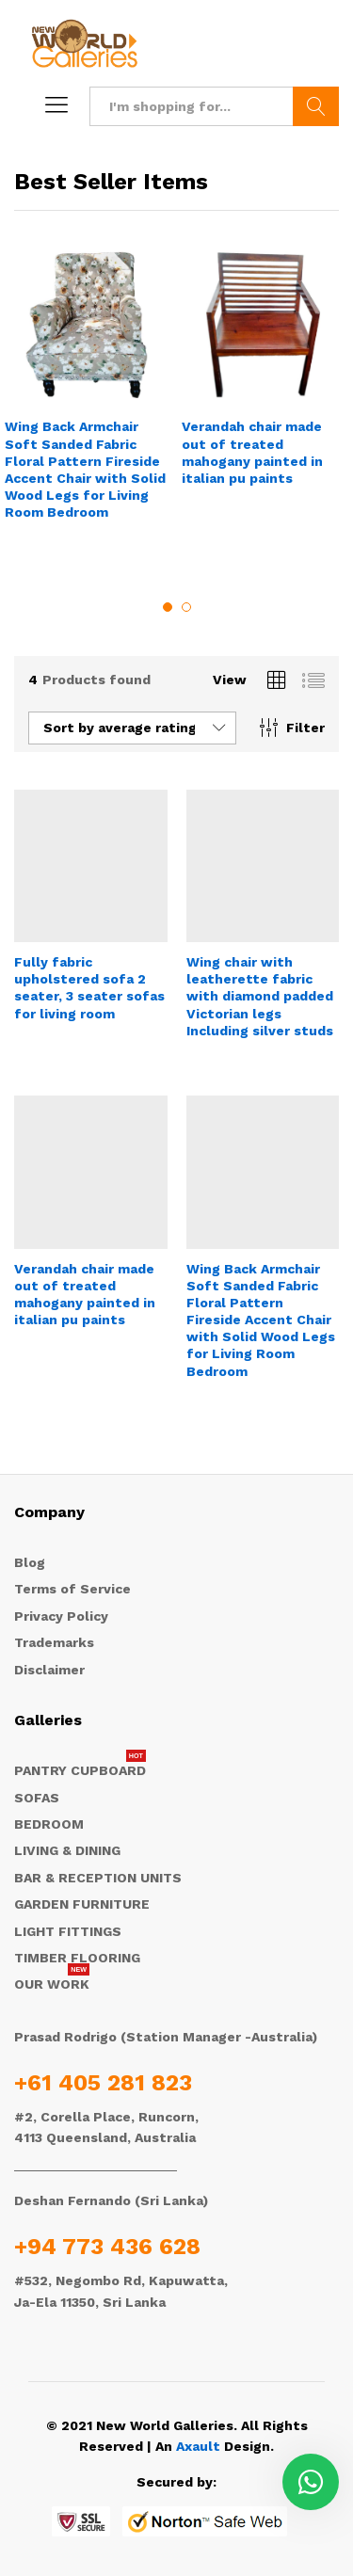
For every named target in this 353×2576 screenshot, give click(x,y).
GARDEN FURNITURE (82, 1904)
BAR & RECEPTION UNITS (98, 1877)
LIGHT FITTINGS (67, 1931)
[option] (88, 398)
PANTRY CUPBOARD (80, 1770)
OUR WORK (51, 1984)
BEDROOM (49, 1824)
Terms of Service (72, 1588)
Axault (198, 2446)
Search (316, 106)
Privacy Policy (61, 1616)
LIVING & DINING (67, 1850)
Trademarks (54, 1642)
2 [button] (186, 607)
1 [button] (167, 607)
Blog (29, 1562)
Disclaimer (49, 1669)
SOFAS (36, 1797)
